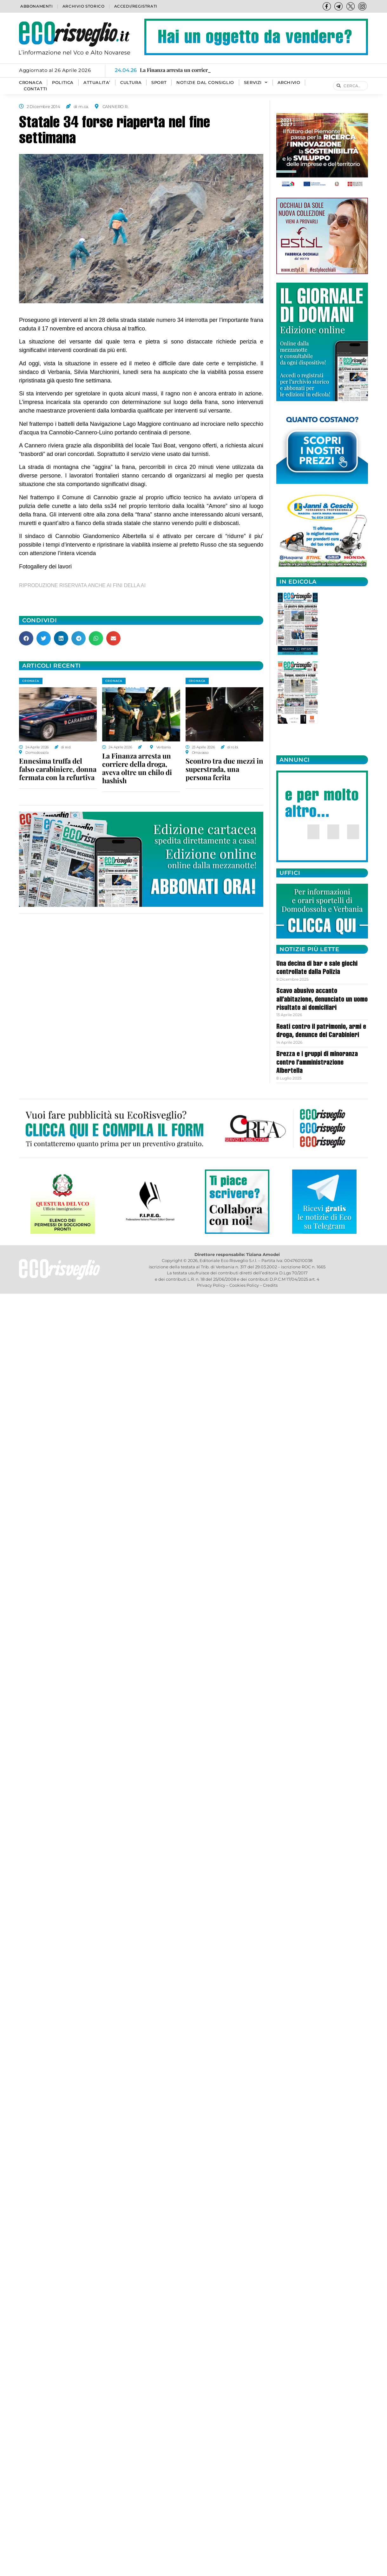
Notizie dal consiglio (205, 82)
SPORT (159, 82)
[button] (26, 638)
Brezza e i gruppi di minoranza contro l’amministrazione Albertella (317, 1063)
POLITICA (63, 82)
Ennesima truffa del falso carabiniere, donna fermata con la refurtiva (57, 769)
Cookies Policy (244, 1285)
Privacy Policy (211, 1285)
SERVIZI (256, 83)
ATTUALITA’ (96, 82)
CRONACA (30, 82)
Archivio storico (83, 6)
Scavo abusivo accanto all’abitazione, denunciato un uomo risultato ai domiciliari (322, 1000)
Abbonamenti (36, 6)
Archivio (289, 82)
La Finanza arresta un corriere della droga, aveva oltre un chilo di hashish (137, 768)
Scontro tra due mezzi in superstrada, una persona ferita (224, 769)
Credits (270, 1285)
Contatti (35, 89)
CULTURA (130, 82)
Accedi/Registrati (135, 6)
